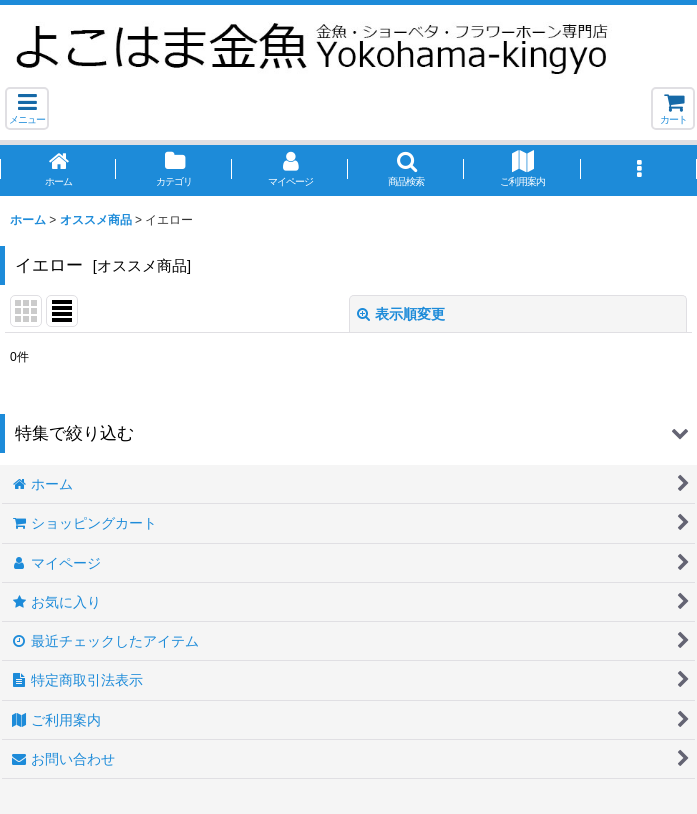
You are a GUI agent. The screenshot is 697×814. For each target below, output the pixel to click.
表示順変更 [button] (401, 314)
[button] (27, 108)
